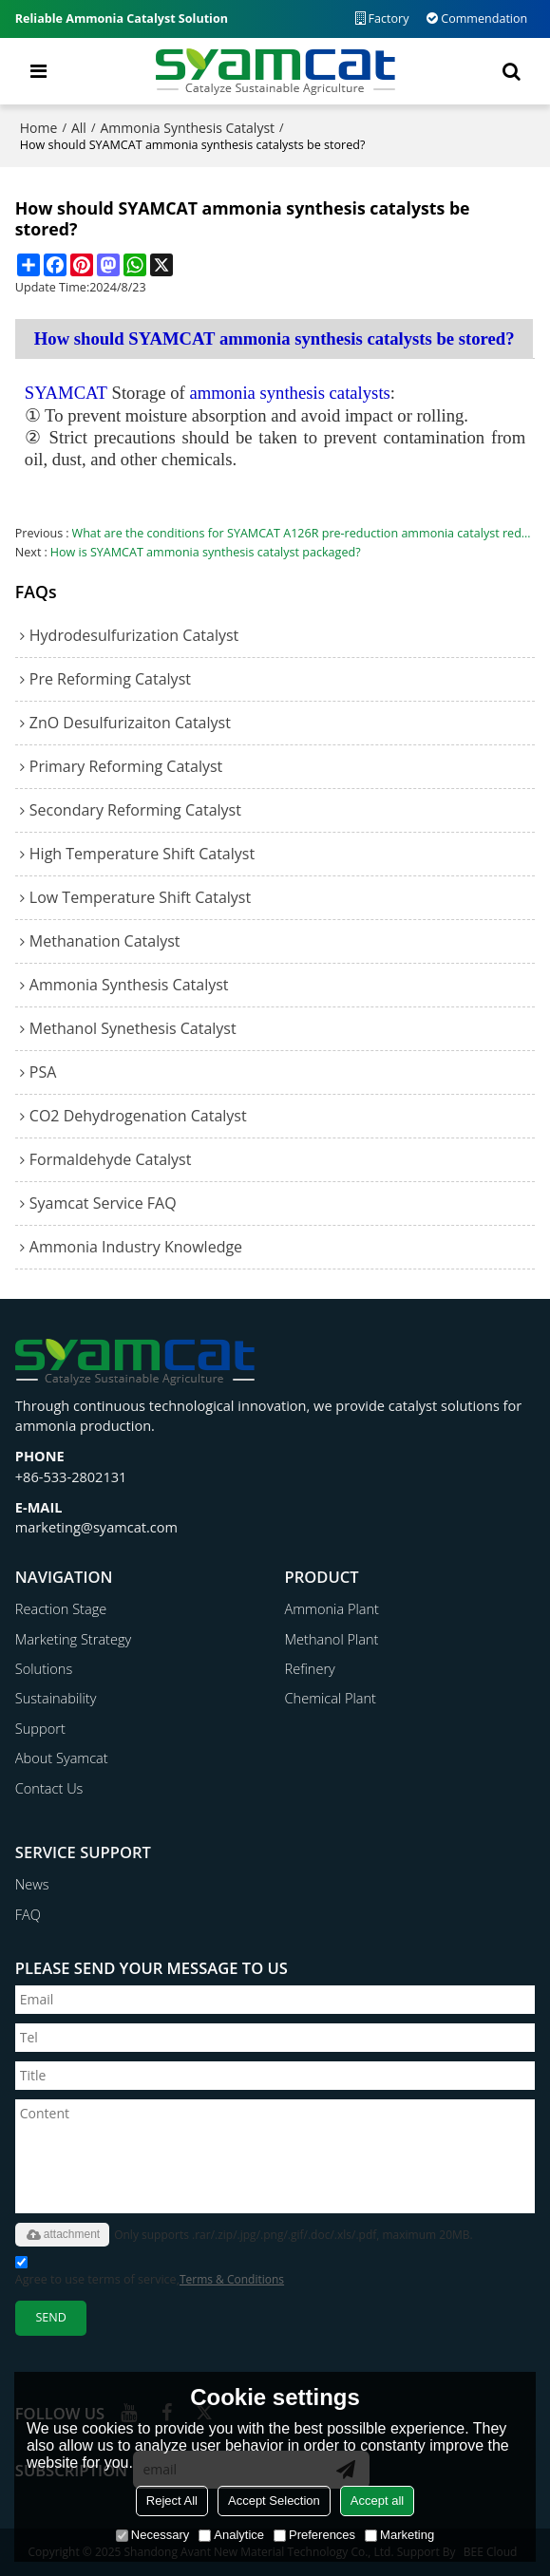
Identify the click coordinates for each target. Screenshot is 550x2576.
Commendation (484, 19)
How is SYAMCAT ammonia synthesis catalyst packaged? (205, 552)
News (32, 1883)
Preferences (314, 2535)
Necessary (152, 2535)
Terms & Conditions (232, 2279)
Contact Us (49, 1787)
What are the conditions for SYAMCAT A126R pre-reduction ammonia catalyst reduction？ (304, 533)
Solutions (43, 1668)
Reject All (172, 2500)
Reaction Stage (60, 1608)
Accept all (377, 2500)
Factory (389, 19)
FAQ (28, 1914)
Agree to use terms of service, (149, 2273)
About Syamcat (61, 1757)
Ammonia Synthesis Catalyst (188, 128)
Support (40, 1728)
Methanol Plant (332, 1638)
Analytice (231, 2535)
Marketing (399, 2535)
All (78, 128)
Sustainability (56, 1697)
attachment (62, 2235)
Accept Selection (274, 2500)
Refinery (310, 1668)
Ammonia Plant (332, 1608)
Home (39, 128)
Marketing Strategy (73, 1638)
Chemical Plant (331, 1697)
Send (50, 2317)
